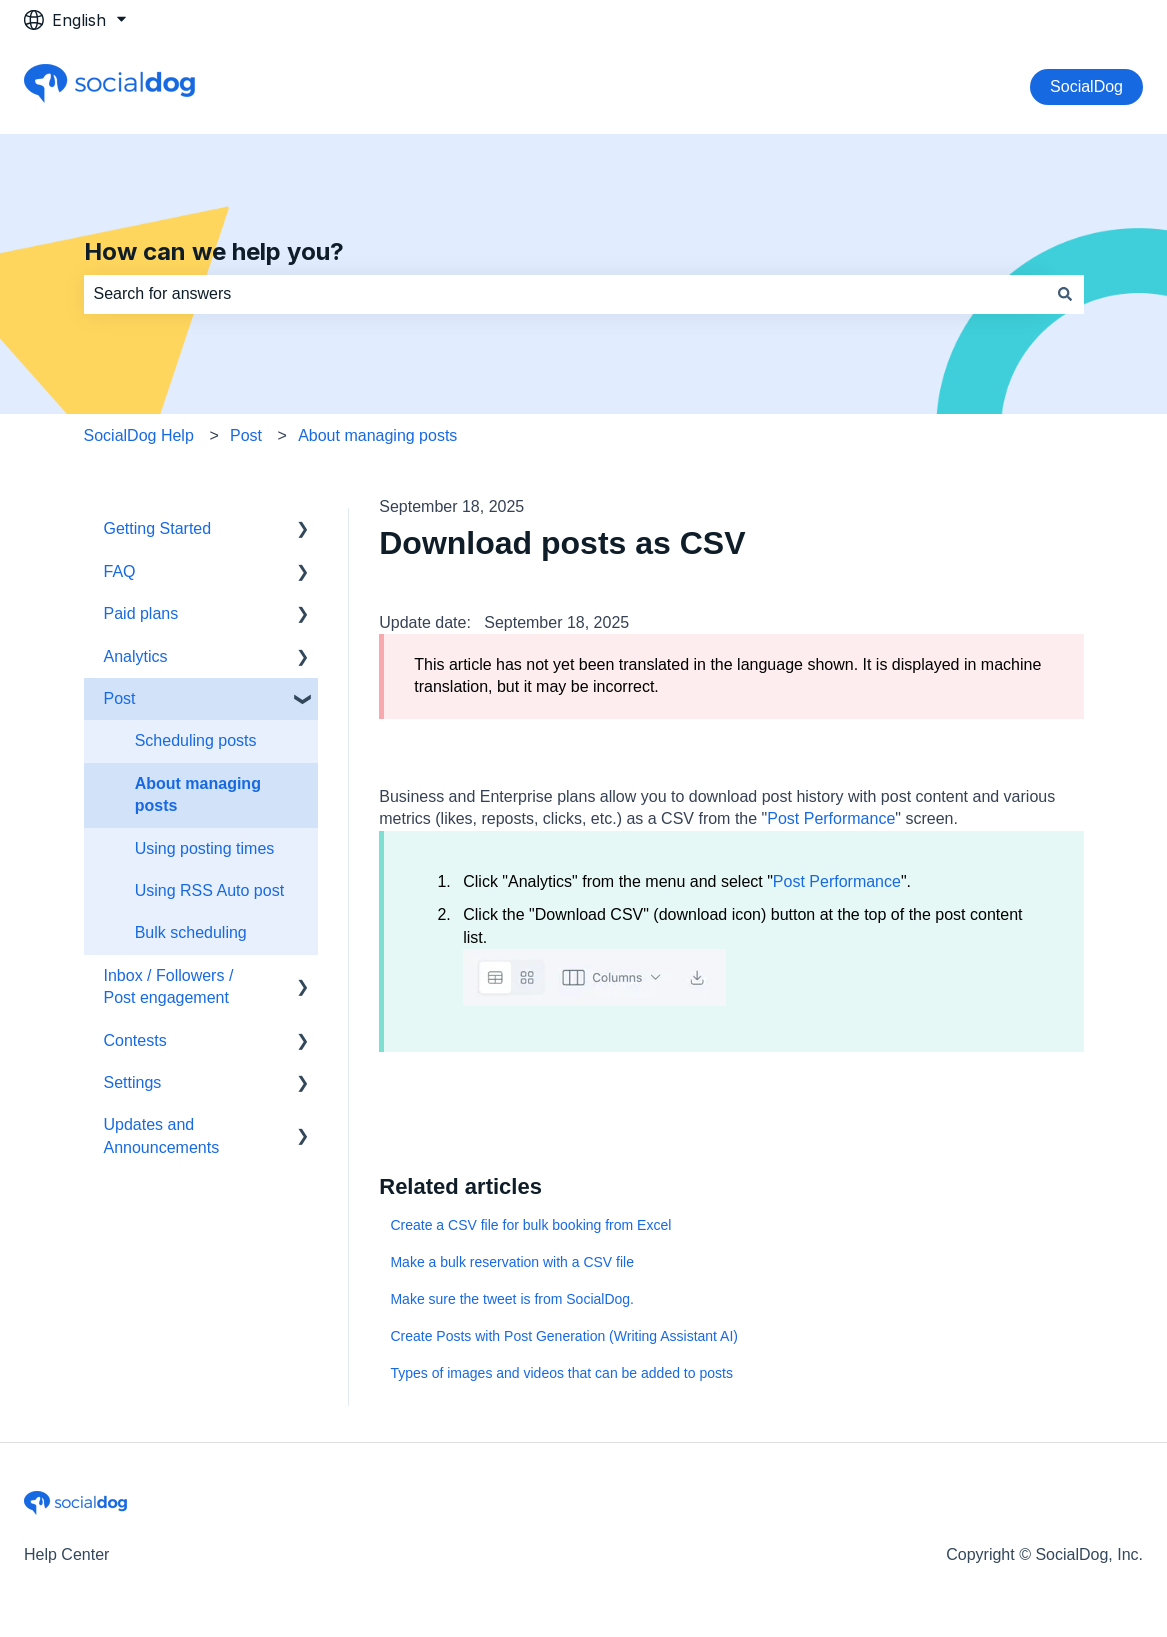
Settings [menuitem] (133, 1082)
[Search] (1065, 294)
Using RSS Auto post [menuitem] (209, 890)
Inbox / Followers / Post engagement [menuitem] (169, 986)
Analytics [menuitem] (136, 656)
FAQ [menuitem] (120, 571)
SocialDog (1086, 86)
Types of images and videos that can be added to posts (561, 1373)
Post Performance (831, 818)
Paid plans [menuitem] (141, 613)
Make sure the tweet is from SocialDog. (512, 1299)
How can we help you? (214, 251)
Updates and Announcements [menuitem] (162, 1135)
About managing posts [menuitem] (198, 794)
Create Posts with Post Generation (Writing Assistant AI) (564, 1336)
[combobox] (565, 294)
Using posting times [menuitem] (205, 848)
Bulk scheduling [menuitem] (191, 932)
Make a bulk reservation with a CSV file (512, 1262)
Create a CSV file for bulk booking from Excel (530, 1225)
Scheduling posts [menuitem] (196, 740)
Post (246, 435)
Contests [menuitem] (135, 1040)
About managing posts (377, 435)
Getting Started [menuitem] (158, 528)
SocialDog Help (139, 435)
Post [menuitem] (120, 698)
